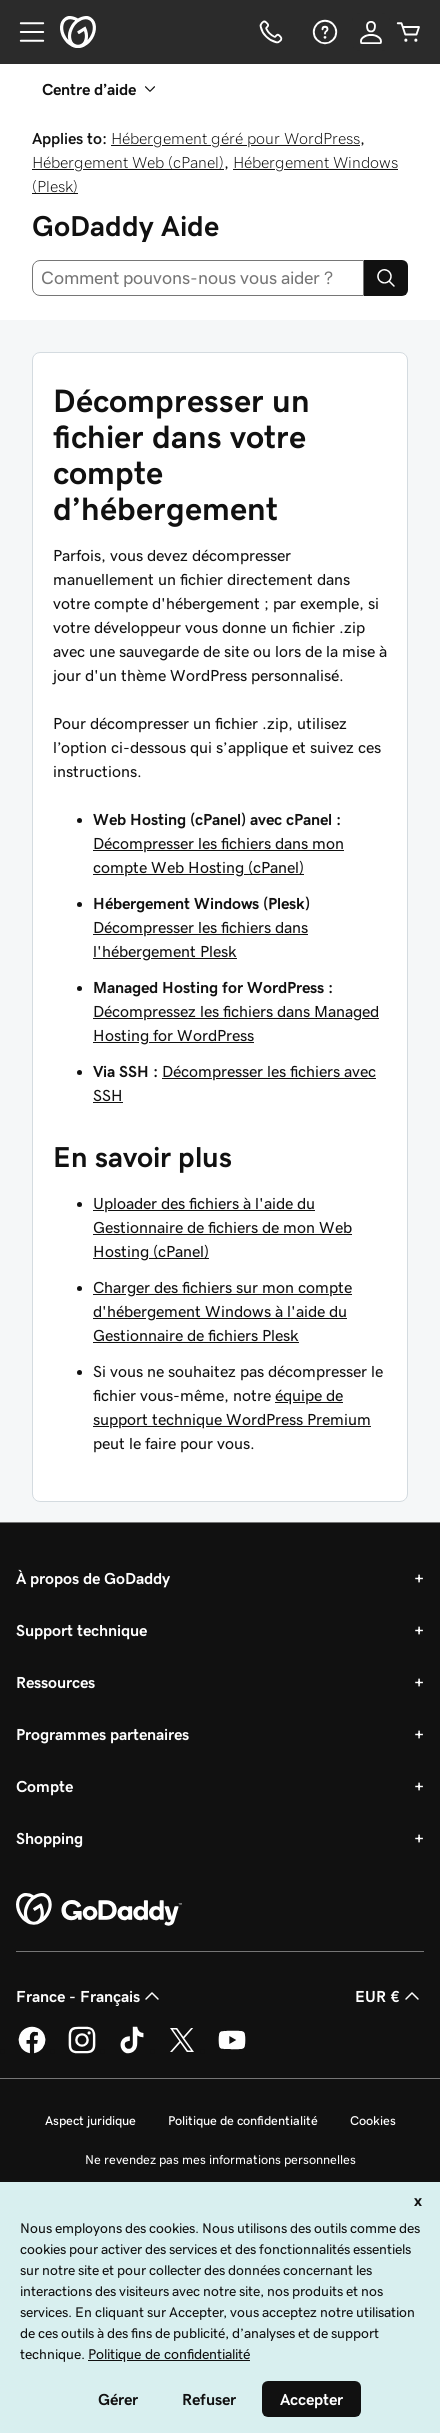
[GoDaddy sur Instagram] (82, 2050)
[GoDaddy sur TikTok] (132, 2050)
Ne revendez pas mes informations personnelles (220, 2159)
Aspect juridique (90, 2120)
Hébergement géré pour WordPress (235, 138)
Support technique (81, 1630)
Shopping (49, 1838)
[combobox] (198, 278)
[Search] (386, 278)
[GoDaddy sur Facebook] (32, 2050)
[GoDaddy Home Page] (99, 1910)
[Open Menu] (24, 32)
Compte (44, 1786)
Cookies (373, 2120)
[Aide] (323, 32)
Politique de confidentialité (243, 2120)
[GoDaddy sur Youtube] (232, 2050)
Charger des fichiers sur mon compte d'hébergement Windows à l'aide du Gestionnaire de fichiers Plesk (222, 1311)
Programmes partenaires (102, 1734)
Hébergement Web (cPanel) (128, 162)
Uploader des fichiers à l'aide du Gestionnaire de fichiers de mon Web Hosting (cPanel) (222, 1227)
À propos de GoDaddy (93, 1578)
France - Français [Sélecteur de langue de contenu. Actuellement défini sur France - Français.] (90, 1996)
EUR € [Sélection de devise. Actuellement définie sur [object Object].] (389, 1996)
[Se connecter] (371, 32)
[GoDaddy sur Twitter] (182, 2050)
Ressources (55, 1682)
